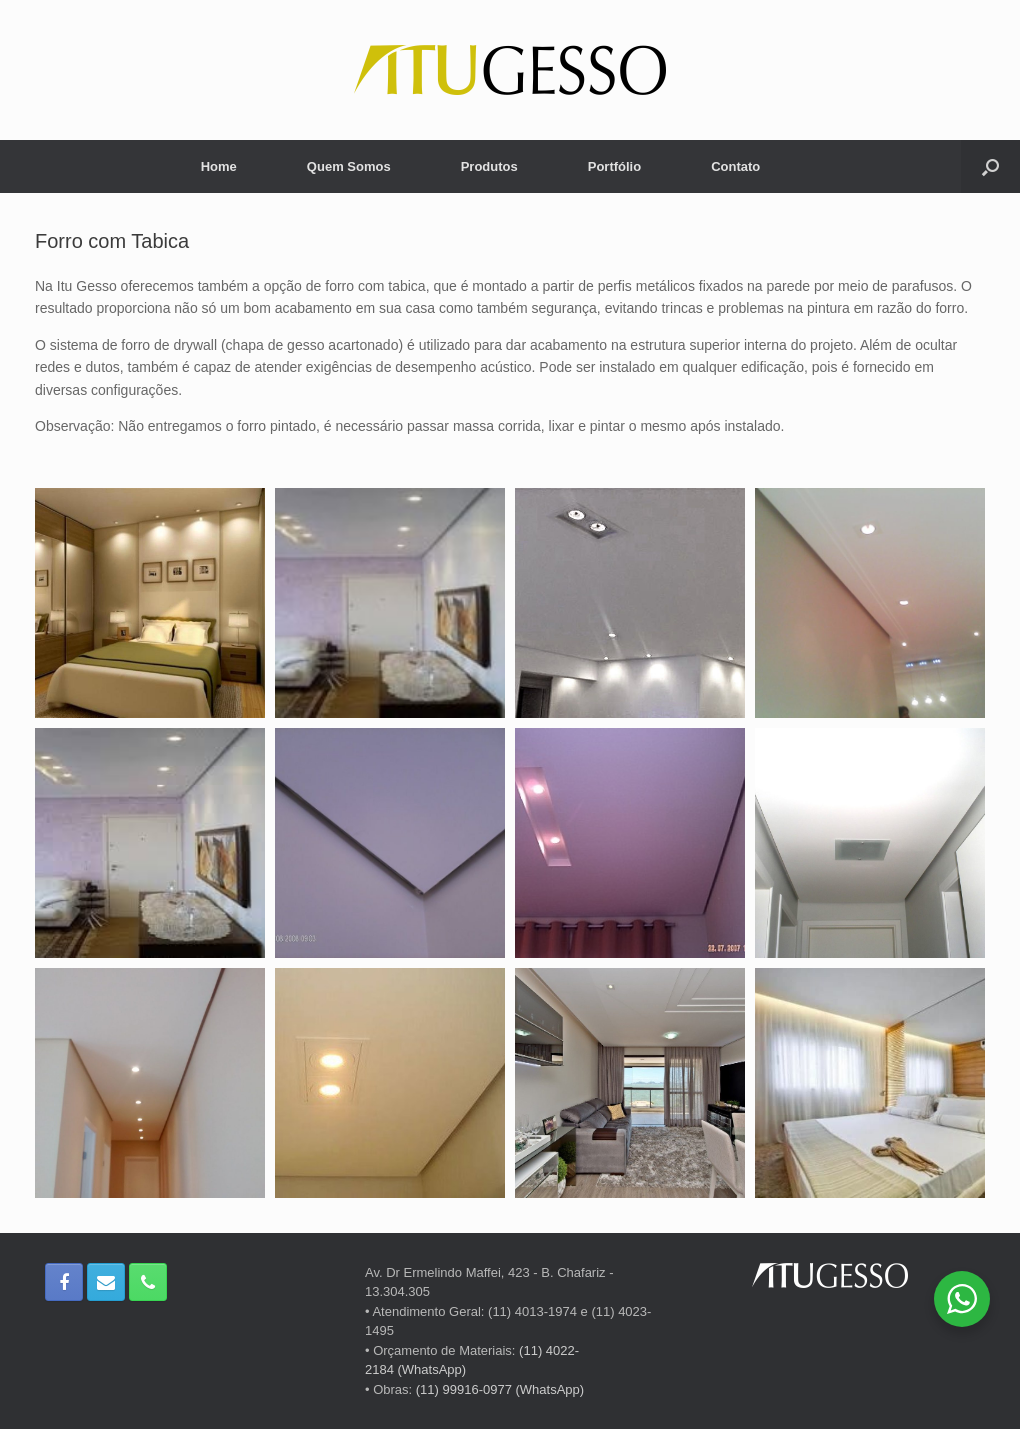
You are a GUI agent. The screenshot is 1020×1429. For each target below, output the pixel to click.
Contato (735, 166)
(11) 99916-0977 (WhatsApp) (500, 1389)
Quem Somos (349, 166)
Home (219, 166)
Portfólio (614, 166)
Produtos (489, 166)
